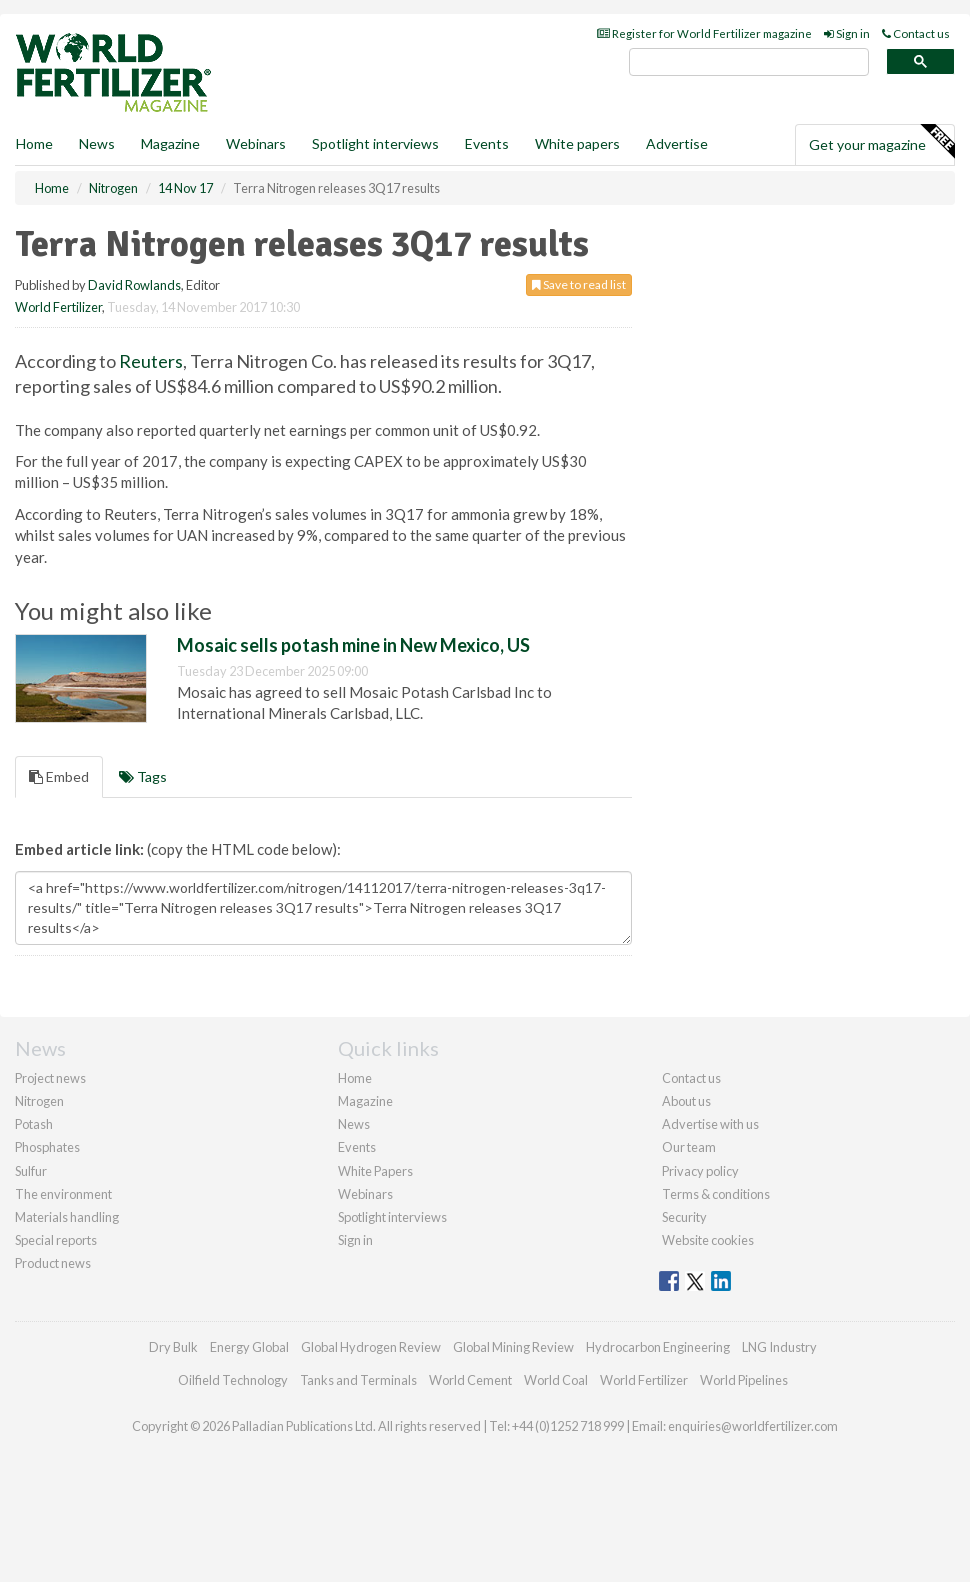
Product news (53, 1263)
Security (684, 1217)
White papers (577, 143)
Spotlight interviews (375, 143)
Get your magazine (881, 142)
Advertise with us (710, 1124)
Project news (50, 1078)
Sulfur (31, 1171)
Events (487, 143)
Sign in (847, 33)
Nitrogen (39, 1101)
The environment (63, 1194)
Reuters (151, 361)
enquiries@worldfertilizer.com (753, 1426)
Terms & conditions (716, 1194)
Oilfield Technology (233, 1380)
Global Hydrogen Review (371, 1347)
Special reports (56, 1240)
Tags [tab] (143, 776)
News (354, 1124)
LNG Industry (779, 1347)
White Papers (375, 1171)
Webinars (256, 143)
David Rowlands (134, 285)
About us (686, 1101)
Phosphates (47, 1147)
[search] (749, 62)
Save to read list (579, 284)
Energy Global (249, 1347)
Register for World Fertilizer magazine (704, 33)
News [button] (97, 143)
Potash (34, 1124)
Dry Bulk (173, 1347)
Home (34, 143)
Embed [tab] (59, 776)
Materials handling (67, 1217)
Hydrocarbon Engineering (658, 1347)
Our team (689, 1147)
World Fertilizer (58, 307)
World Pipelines (744, 1380)
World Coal (556, 1380)
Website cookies (708, 1240)
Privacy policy (700, 1171)
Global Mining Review (513, 1347)
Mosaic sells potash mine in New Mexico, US (353, 645)
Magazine (170, 143)
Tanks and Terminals (358, 1380)
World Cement (470, 1380)
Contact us (916, 33)
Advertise (677, 143)
